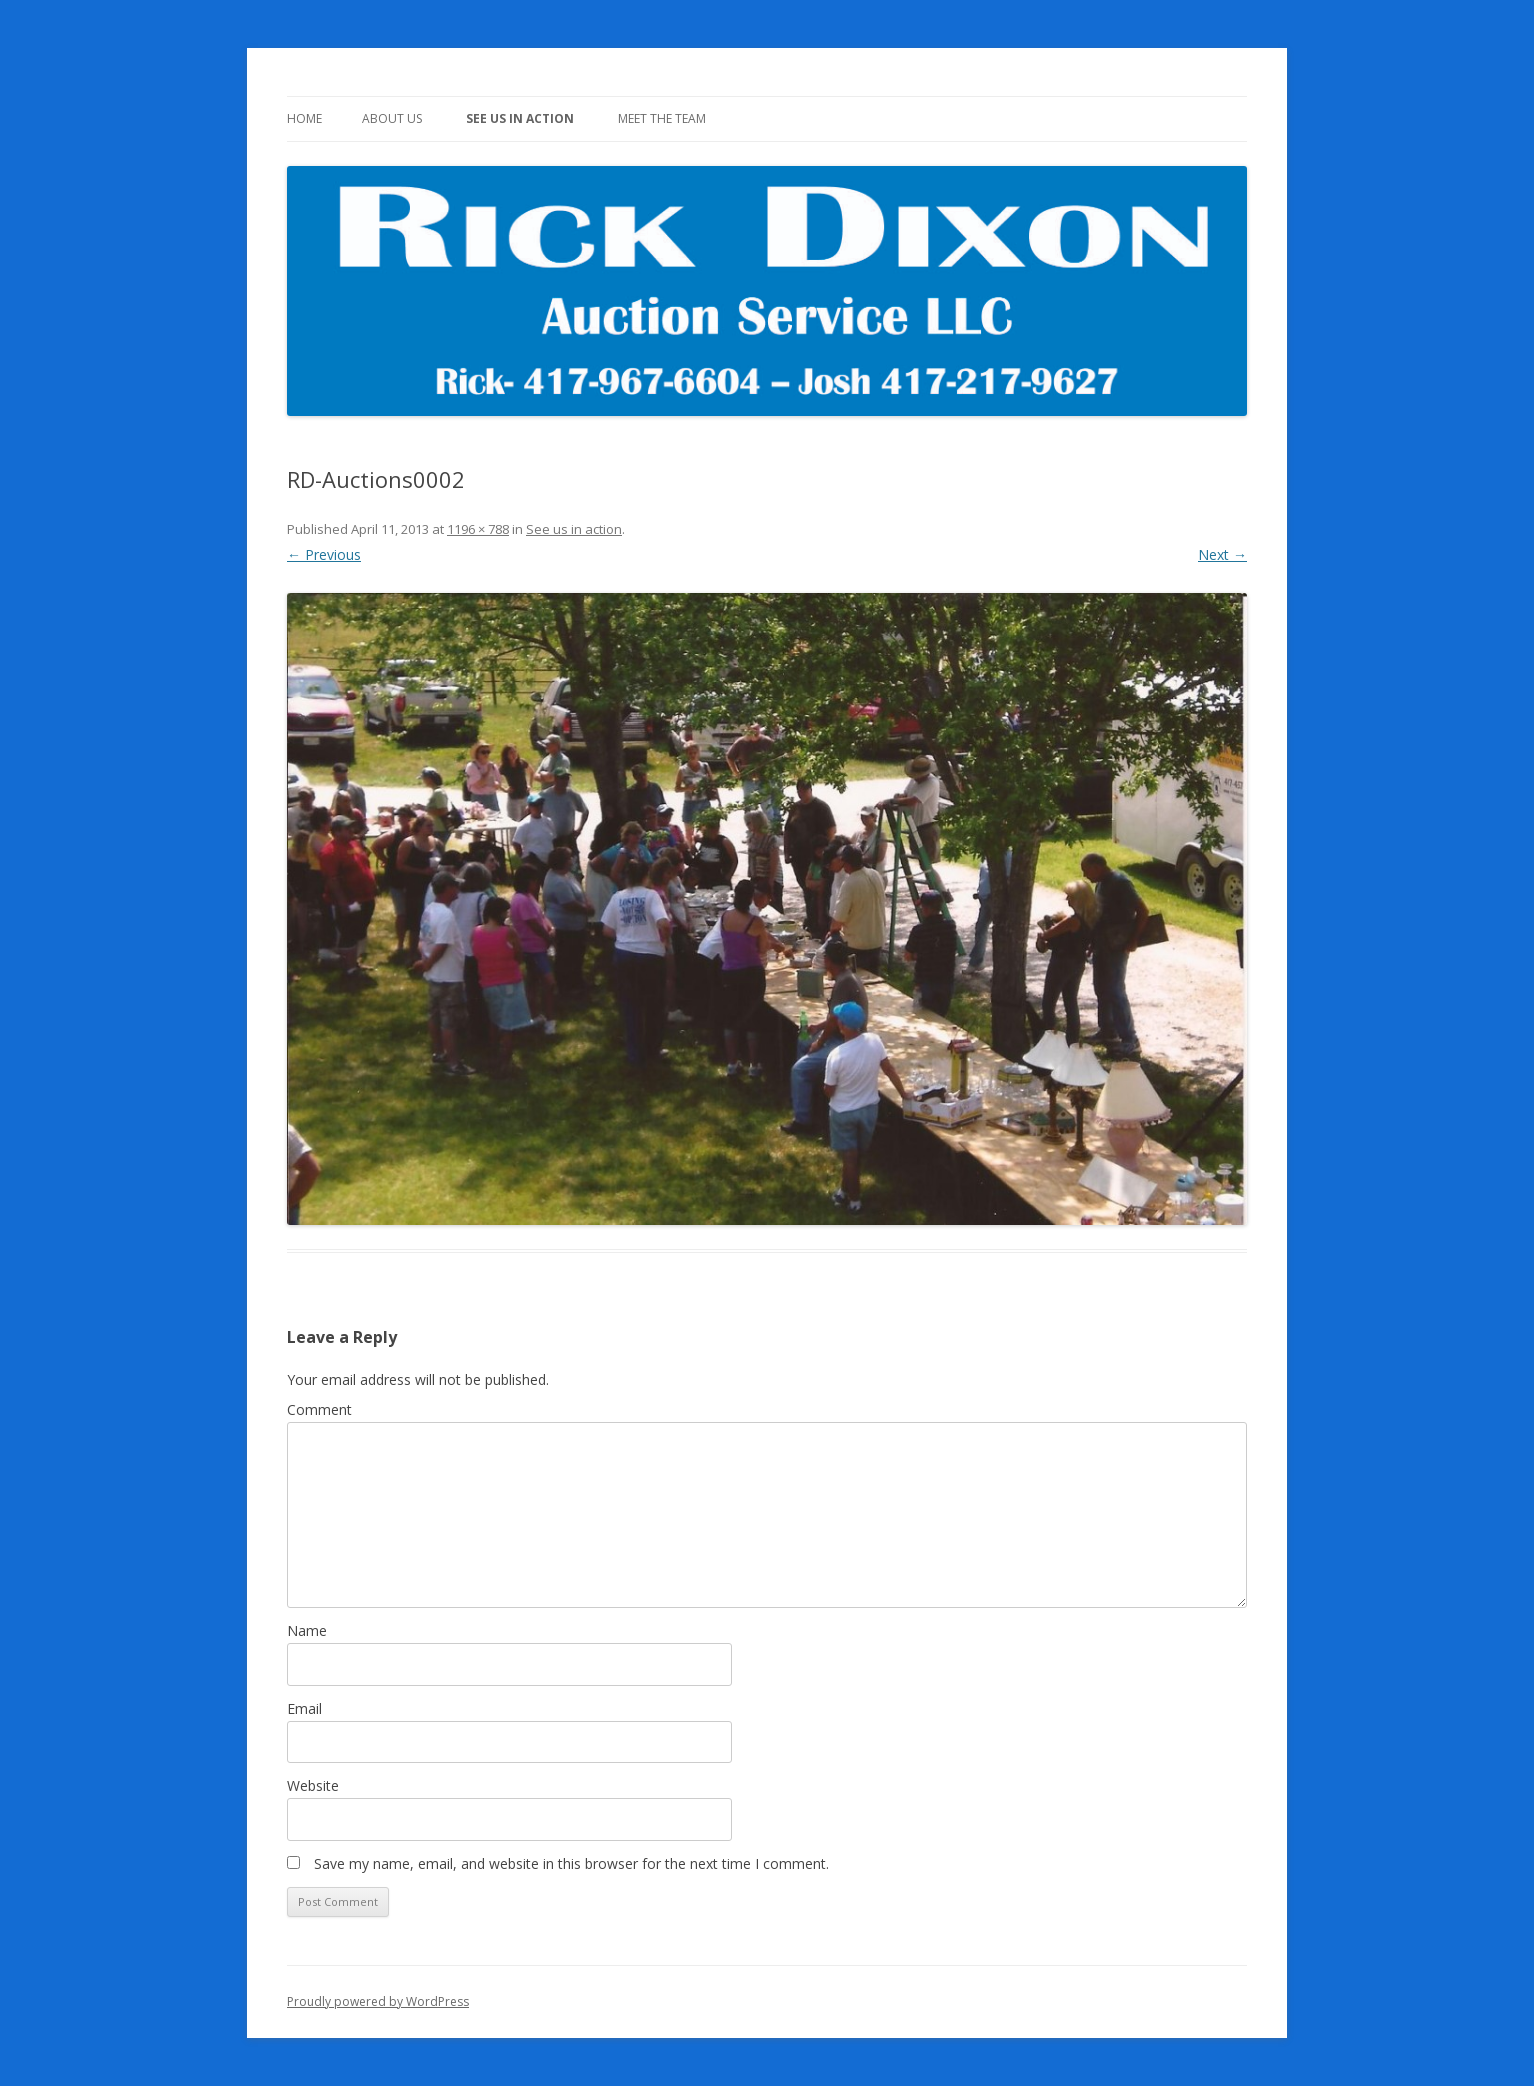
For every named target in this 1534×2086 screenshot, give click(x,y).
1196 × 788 (478, 529)
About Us (392, 118)
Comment (319, 1409)
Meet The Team (662, 118)
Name (307, 1630)
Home (304, 118)
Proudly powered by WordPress (378, 2001)
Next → (1222, 554)
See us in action (520, 118)
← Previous (324, 554)
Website (313, 1785)
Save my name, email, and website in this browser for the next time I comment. (571, 1863)
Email (304, 1708)
